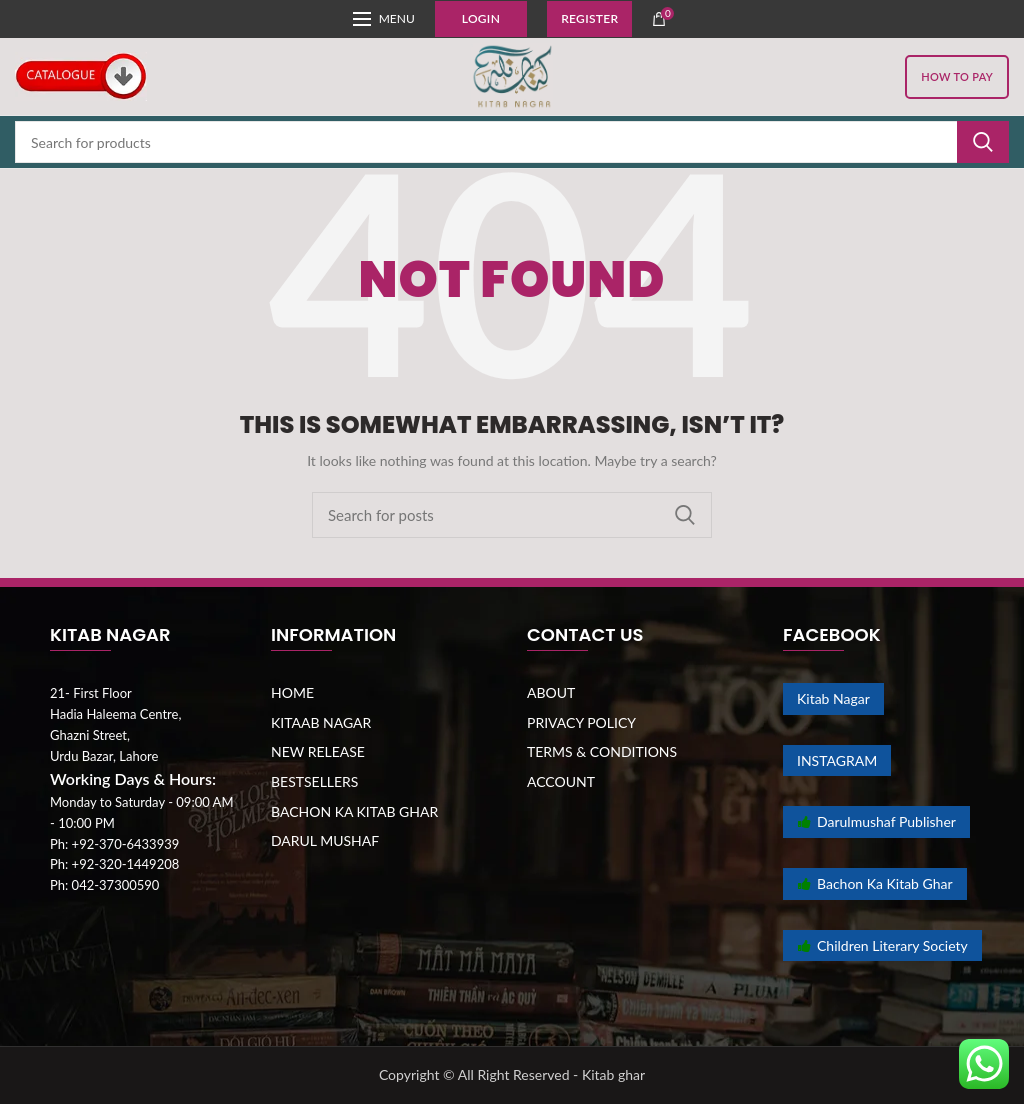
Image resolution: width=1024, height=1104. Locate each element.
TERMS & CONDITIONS (602, 751)
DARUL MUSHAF (325, 840)
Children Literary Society (882, 945)
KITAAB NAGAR (321, 722)
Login (481, 18)
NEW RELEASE (318, 751)
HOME (292, 692)
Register (589, 18)
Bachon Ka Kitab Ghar (875, 883)
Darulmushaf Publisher (876, 821)
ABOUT (551, 692)
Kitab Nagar (833, 698)
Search (983, 142)
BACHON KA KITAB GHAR (354, 811)
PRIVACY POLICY (581, 722)
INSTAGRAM (837, 760)
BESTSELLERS (314, 781)
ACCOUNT (561, 781)
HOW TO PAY (957, 76)
